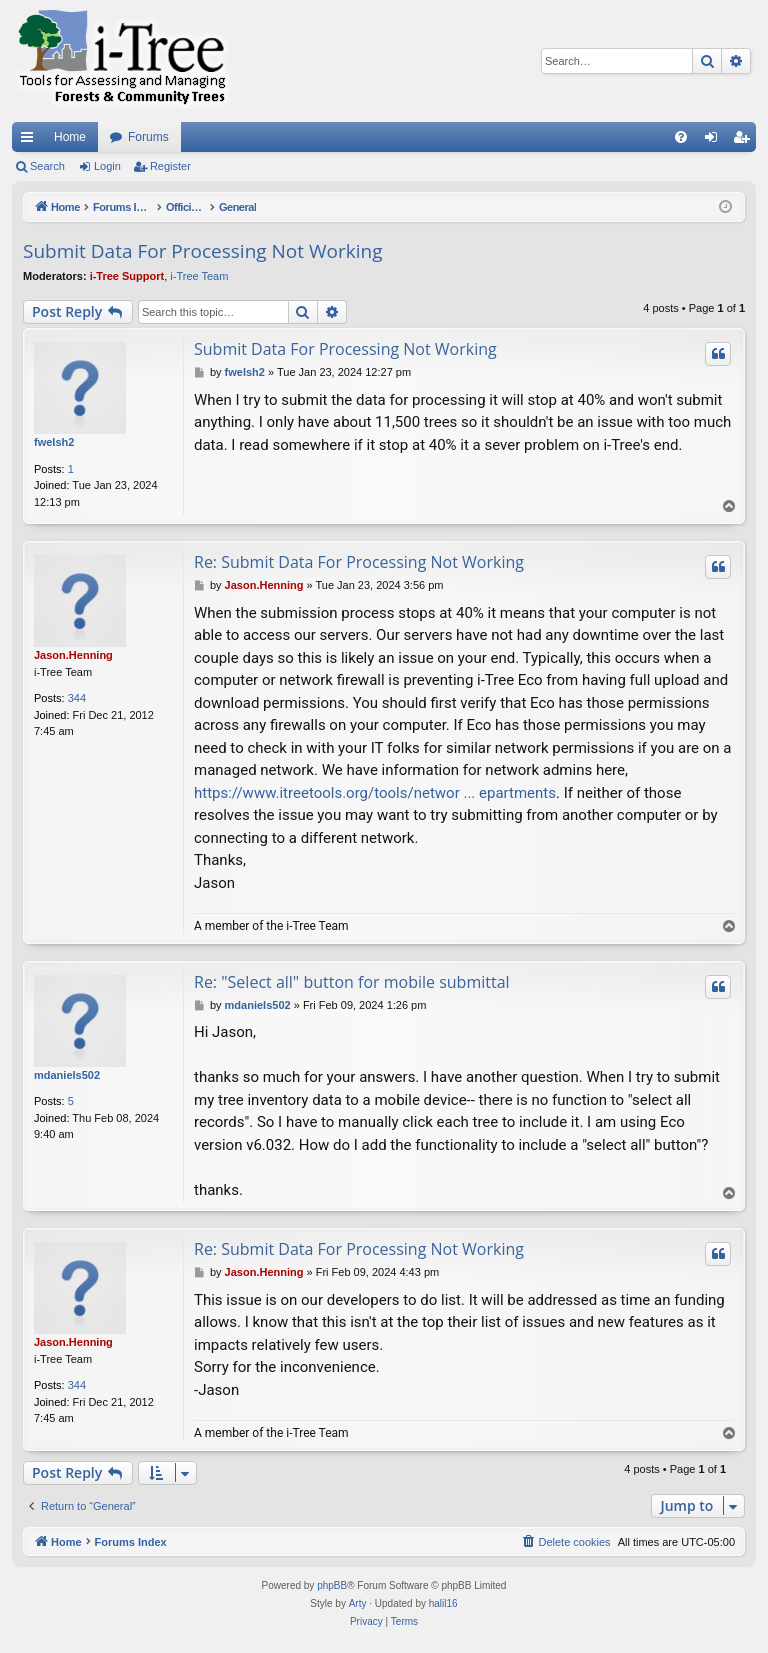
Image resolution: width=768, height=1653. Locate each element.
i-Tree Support (127, 276)
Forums (148, 137)
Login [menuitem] (715, 141)
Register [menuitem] (745, 141)
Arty (358, 1603)
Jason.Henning (73, 655)
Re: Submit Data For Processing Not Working (359, 562)
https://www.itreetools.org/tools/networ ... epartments (375, 793)
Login (107, 166)
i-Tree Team (199, 276)
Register (170, 166)
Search (47, 166)
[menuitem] (681, 137)
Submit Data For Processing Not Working (202, 251)
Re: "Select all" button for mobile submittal (352, 982)
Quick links (31, 141)
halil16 (443, 1603)
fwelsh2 (54, 442)
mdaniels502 (67, 1075)
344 (77, 698)
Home (70, 137)
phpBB (332, 1585)
